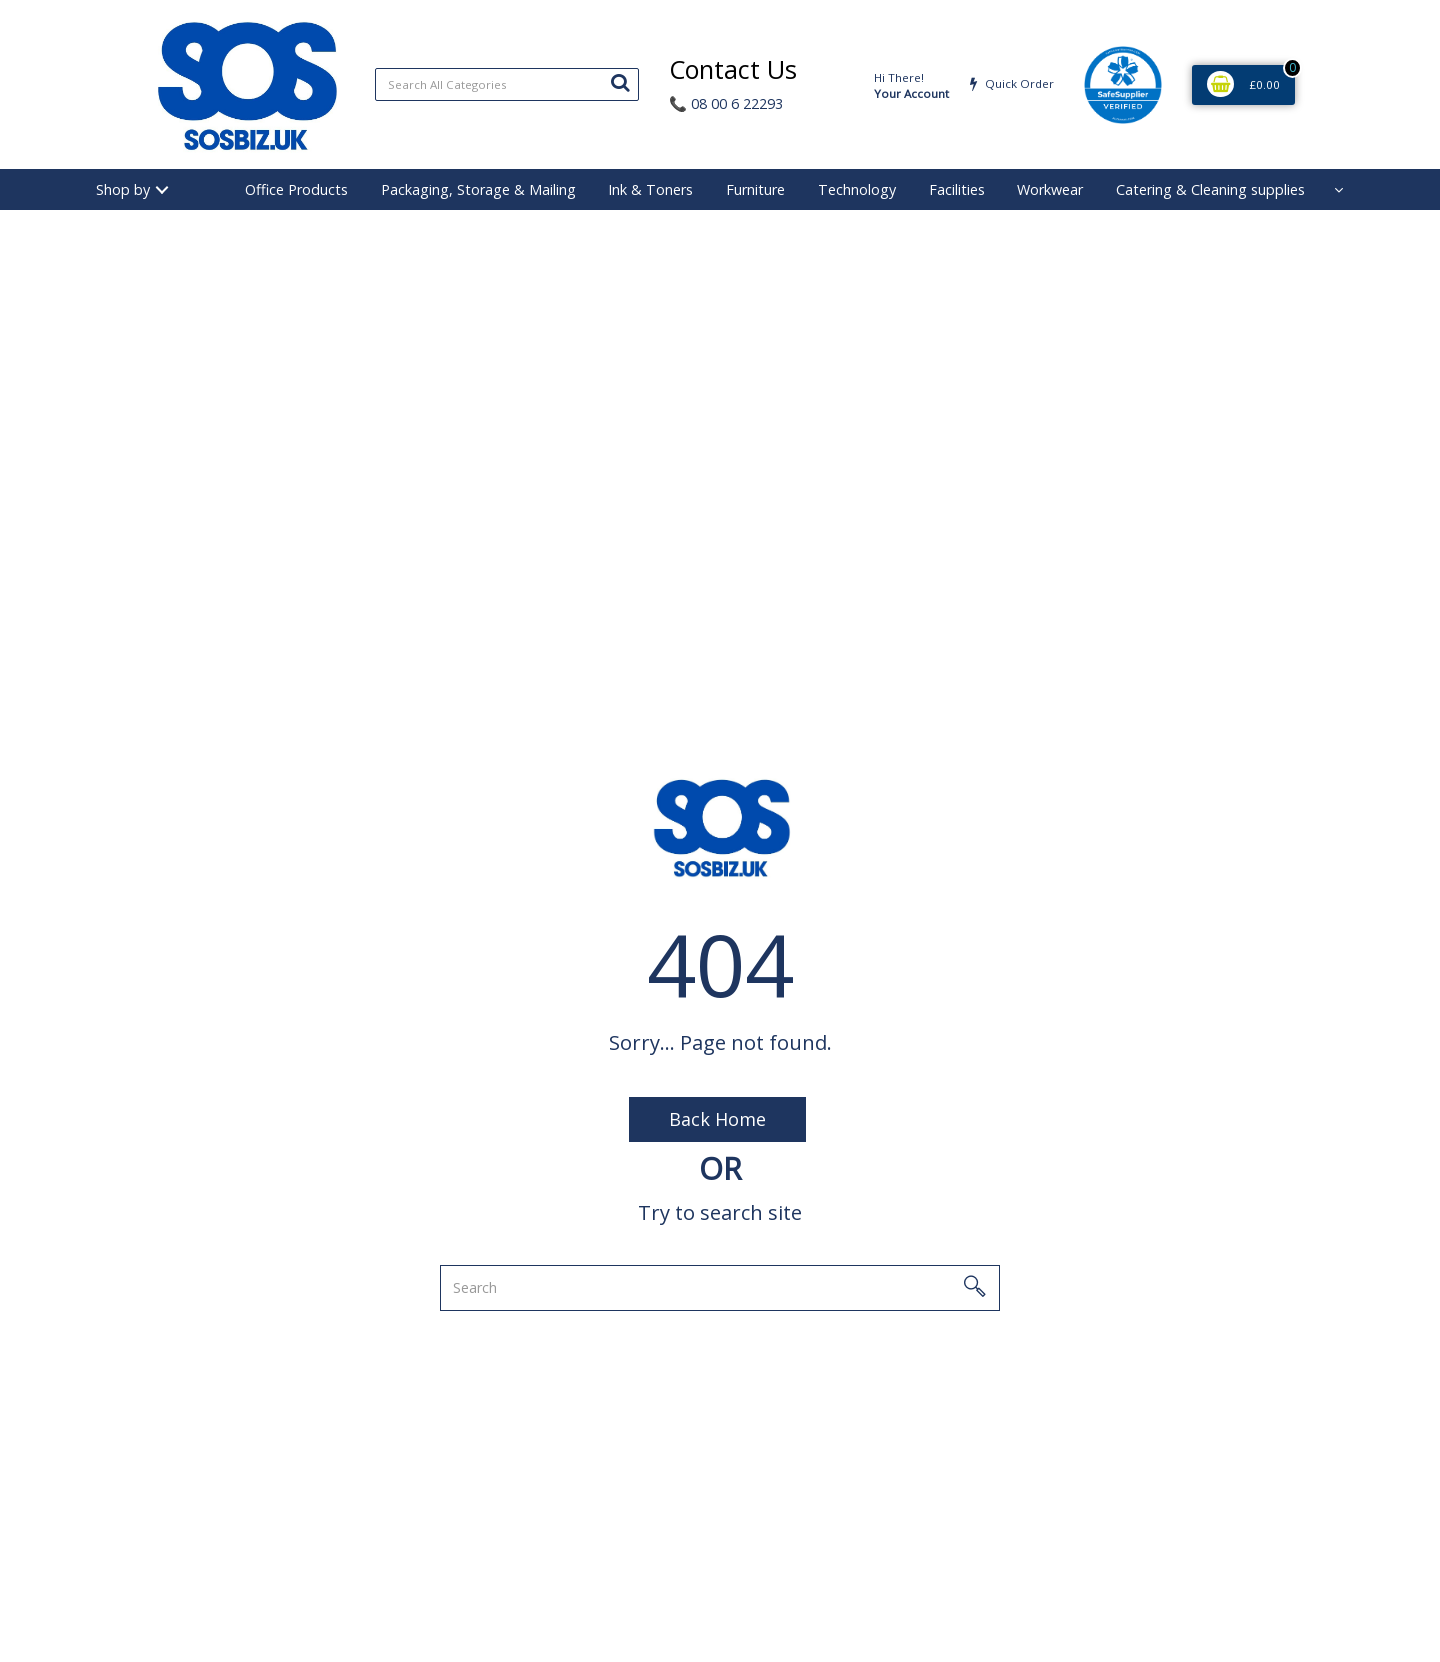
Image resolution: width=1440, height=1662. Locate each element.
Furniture (755, 189)
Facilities (957, 189)
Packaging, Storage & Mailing (478, 189)
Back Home (717, 1119)
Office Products (296, 189)
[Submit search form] (620, 82)
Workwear (1050, 189)
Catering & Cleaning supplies (1210, 189)
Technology (857, 189)
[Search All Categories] (507, 84)
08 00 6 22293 (726, 103)
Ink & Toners (650, 189)
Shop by (123, 189)
